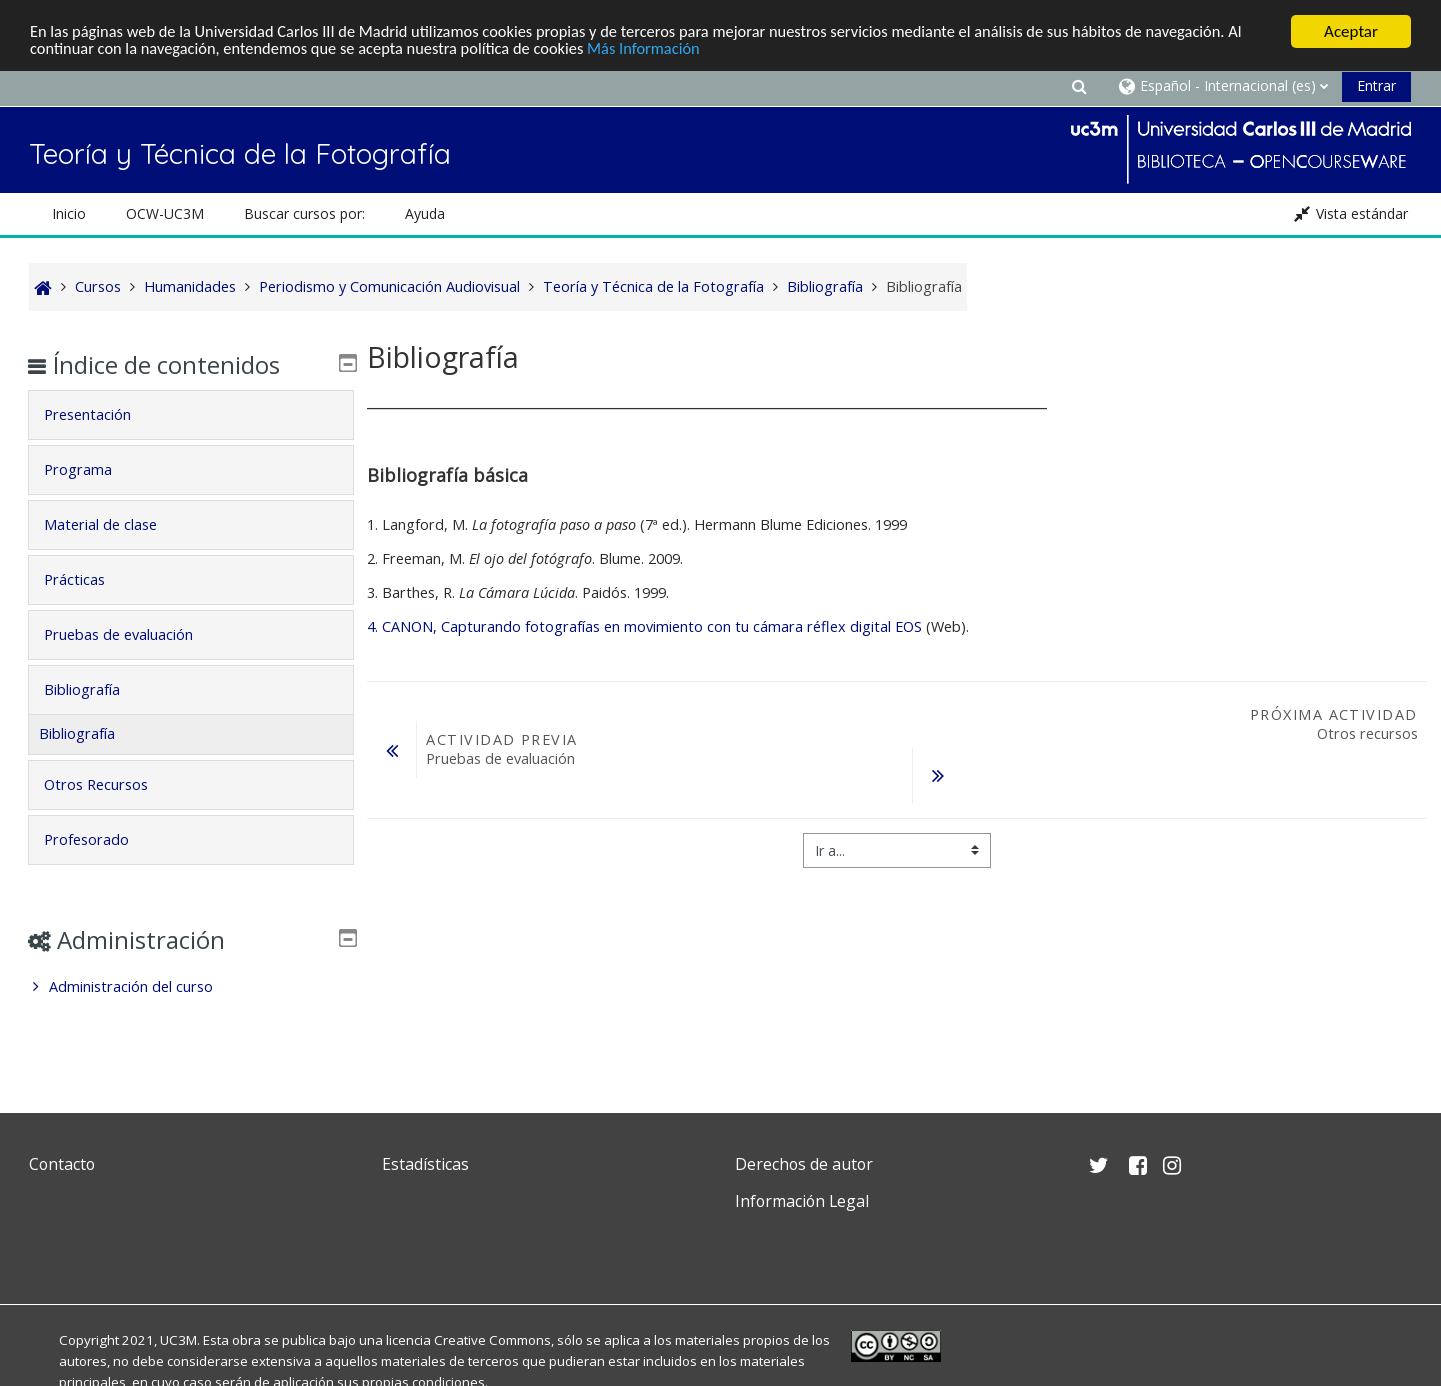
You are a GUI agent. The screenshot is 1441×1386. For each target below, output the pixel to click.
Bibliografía (96, 689)
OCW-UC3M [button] (165, 213)
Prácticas (88, 579)
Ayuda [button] (425, 213)
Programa (92, 469)
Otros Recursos (110, 784)
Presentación (101, 414)
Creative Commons (492, 1340)
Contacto (62, 1164)
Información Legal (802, 1201)
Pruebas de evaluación (132, 634)
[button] (1079, 85)
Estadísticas (425, 1164)
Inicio (69, 213)
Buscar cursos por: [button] (304, 213)
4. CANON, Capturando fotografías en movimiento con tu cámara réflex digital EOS (644, 626)
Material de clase (114, 524)
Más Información (683, 49)
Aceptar (1351, 31)
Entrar (1376, 85)
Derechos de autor (804, 1164)
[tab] (191, 415)
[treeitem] (191, 987)
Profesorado (100, 839)
